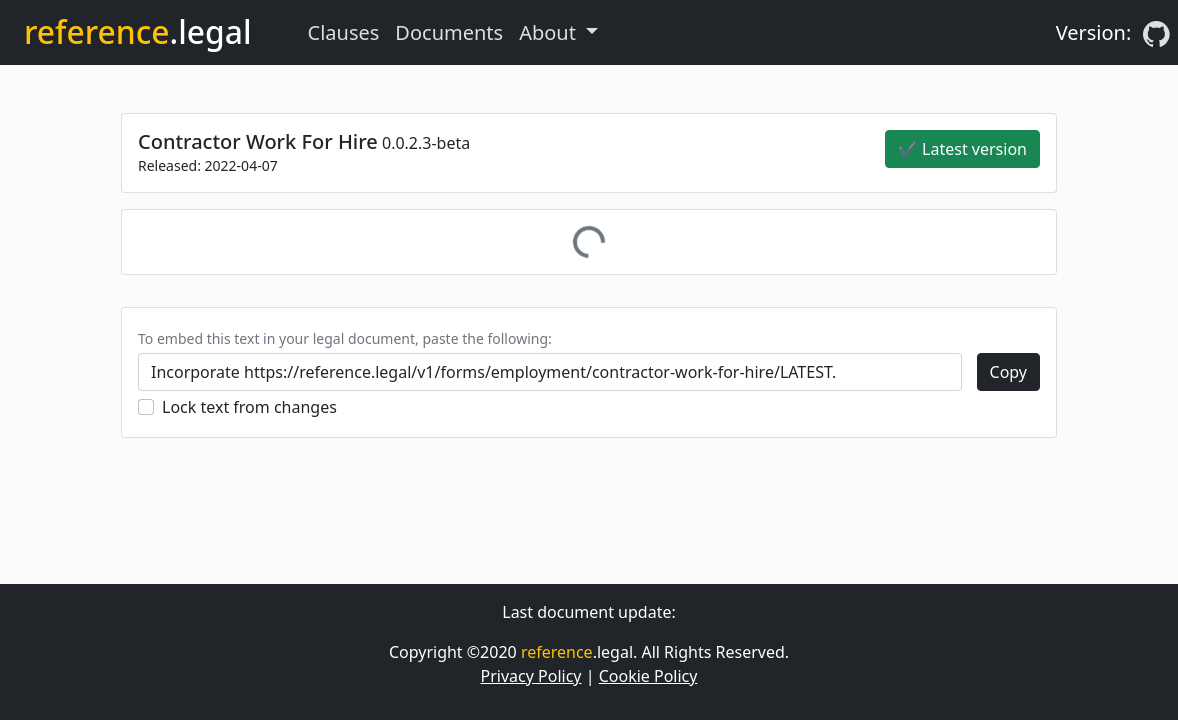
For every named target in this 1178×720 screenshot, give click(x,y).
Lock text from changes (249, 407)
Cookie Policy (648, 676)
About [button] (550, 32)
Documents (449, 32)
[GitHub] (1156, 33)
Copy (1008, 372)
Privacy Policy (531, 676)
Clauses (344, 32)
